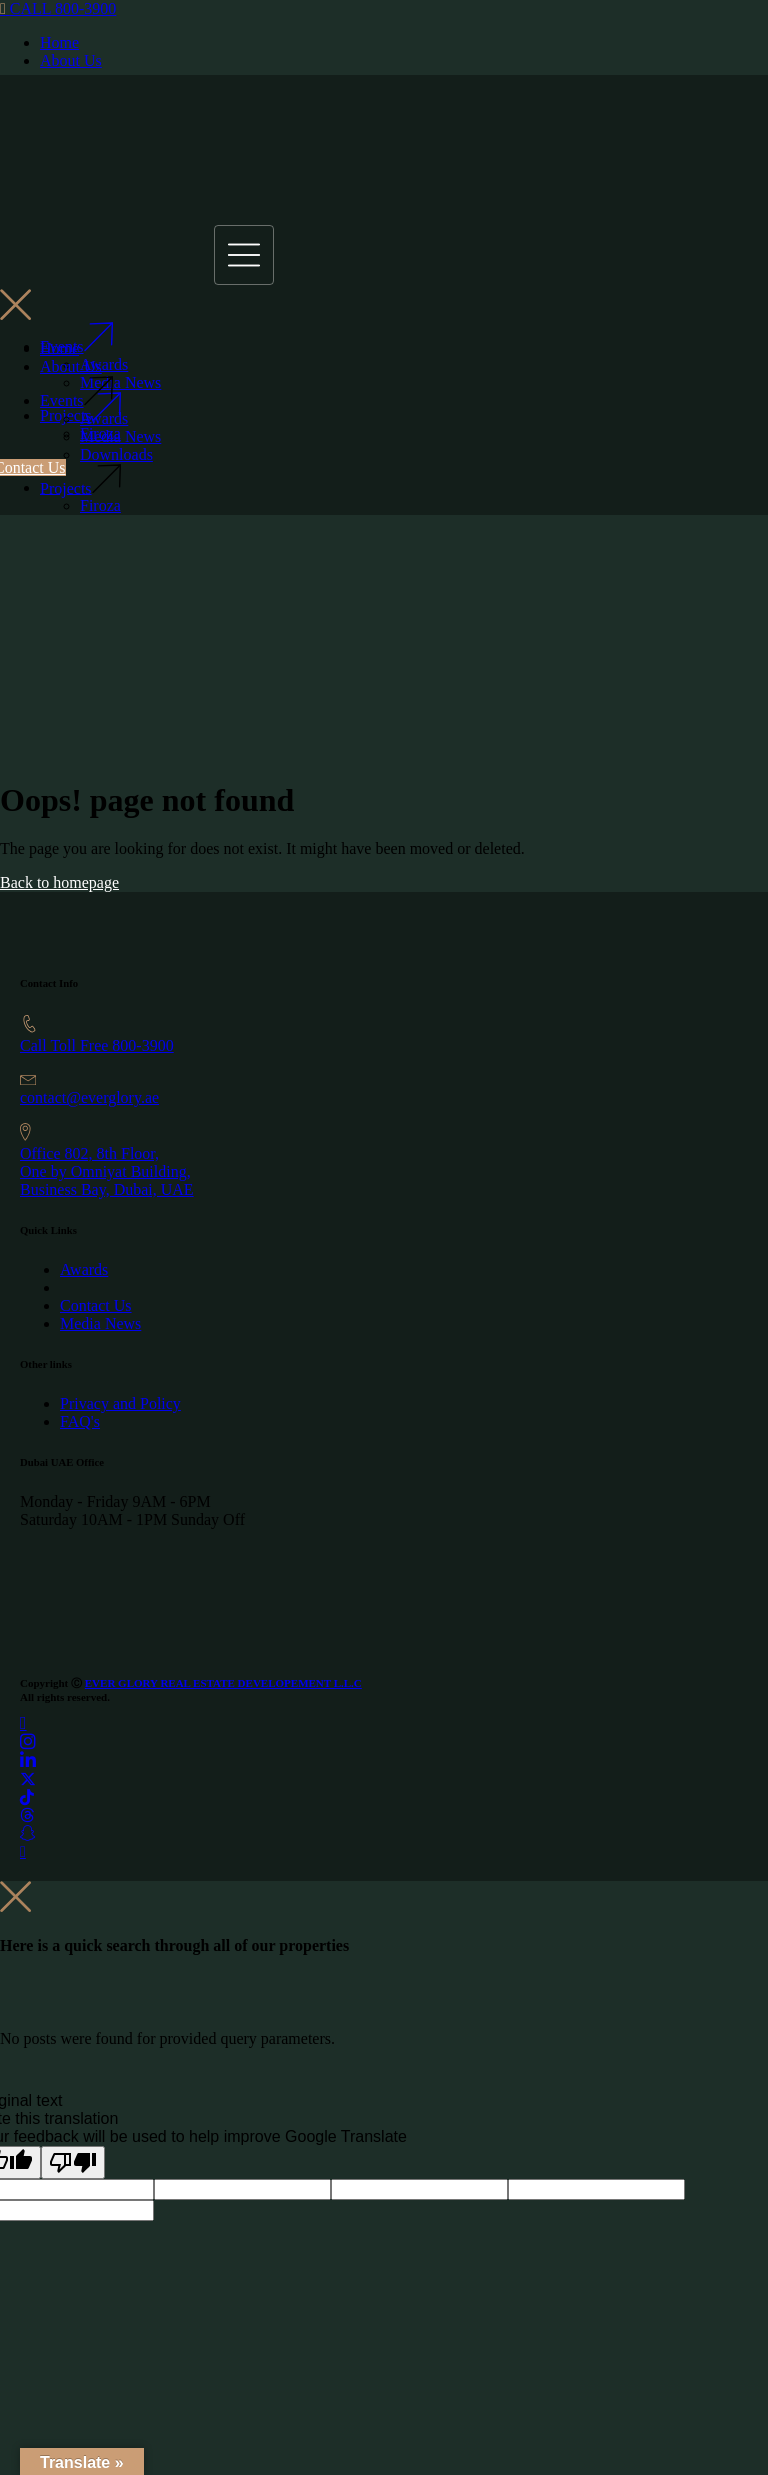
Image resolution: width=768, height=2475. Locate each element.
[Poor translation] (73, 2162)
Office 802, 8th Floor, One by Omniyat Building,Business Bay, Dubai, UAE (107, 1171)
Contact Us (96, 1305)
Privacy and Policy (120, 1403)
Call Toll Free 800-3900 (97, 1045)
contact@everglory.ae (89, 1097)
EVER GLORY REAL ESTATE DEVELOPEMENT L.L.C (223, 1683)
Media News (100, 1323)
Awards (84, 1269)
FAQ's (80, 1421)
